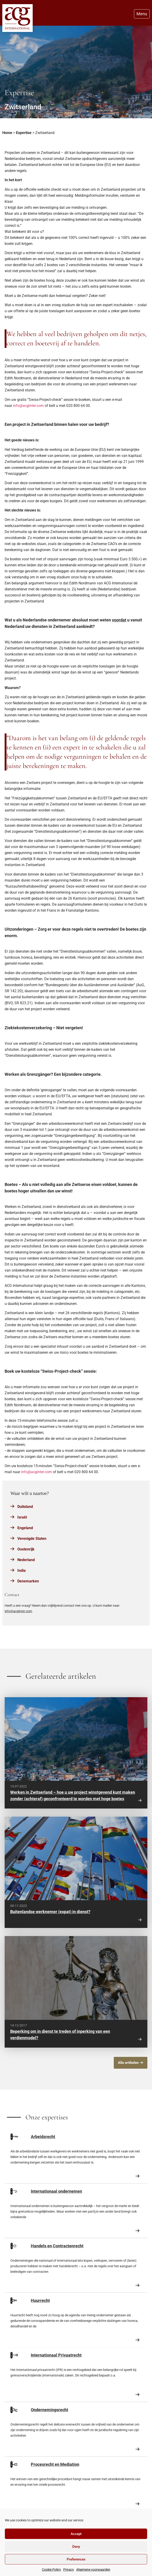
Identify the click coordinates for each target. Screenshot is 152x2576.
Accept (76, 2534)
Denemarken (28, 1581)
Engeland (25, 1528)
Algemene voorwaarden (93, 2569)
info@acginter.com (28, 405)
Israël (22, 1517)
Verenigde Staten (31, 1538)
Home (7, 133)
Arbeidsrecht (43, 2136)
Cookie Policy (51, 2569)
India (21, 1570)
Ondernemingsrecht (49, 2409)
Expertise (24, 133)
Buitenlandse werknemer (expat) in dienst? (50, 1911)
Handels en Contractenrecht (57, 2245)
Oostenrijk (26, 1549)
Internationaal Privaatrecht (56, 2355)
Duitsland (25, 1506)
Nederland (26, 1560)
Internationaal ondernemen (56, 2191)
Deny (76, 2547)
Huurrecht (40, 2300)
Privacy (68, 2569)
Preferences (76, 2559)
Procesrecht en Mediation (55, 2464)
